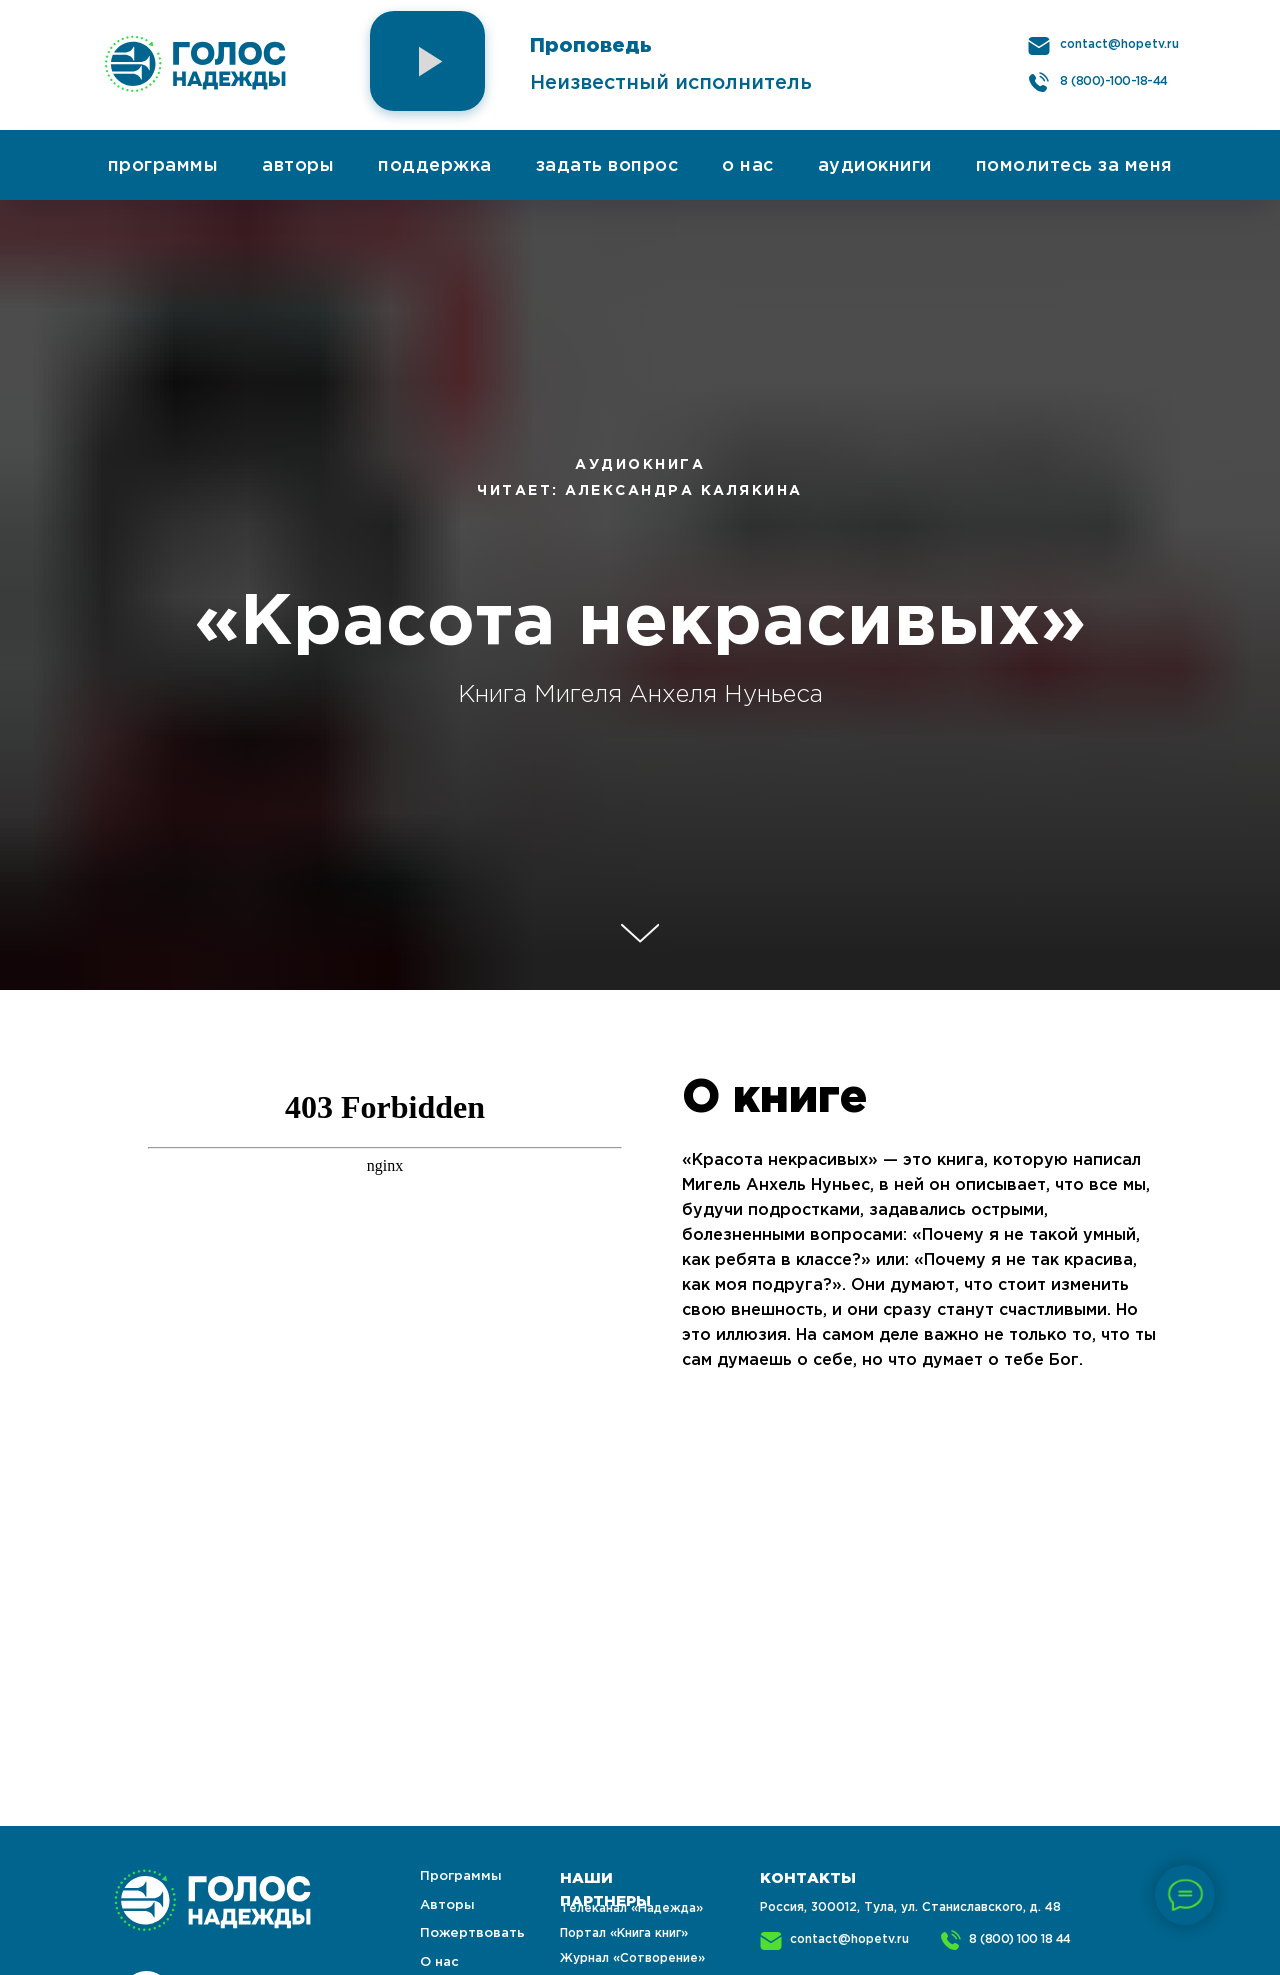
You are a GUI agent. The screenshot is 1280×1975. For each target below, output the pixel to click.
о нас (748, 166)
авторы (298, 166)
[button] (427, 61)
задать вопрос (607, 166)
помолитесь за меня (1074, 166)
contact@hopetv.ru (1119, 44)
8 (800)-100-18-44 (1114, 81)
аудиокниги (875, 166)
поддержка (435, 166)
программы (163, 166)
